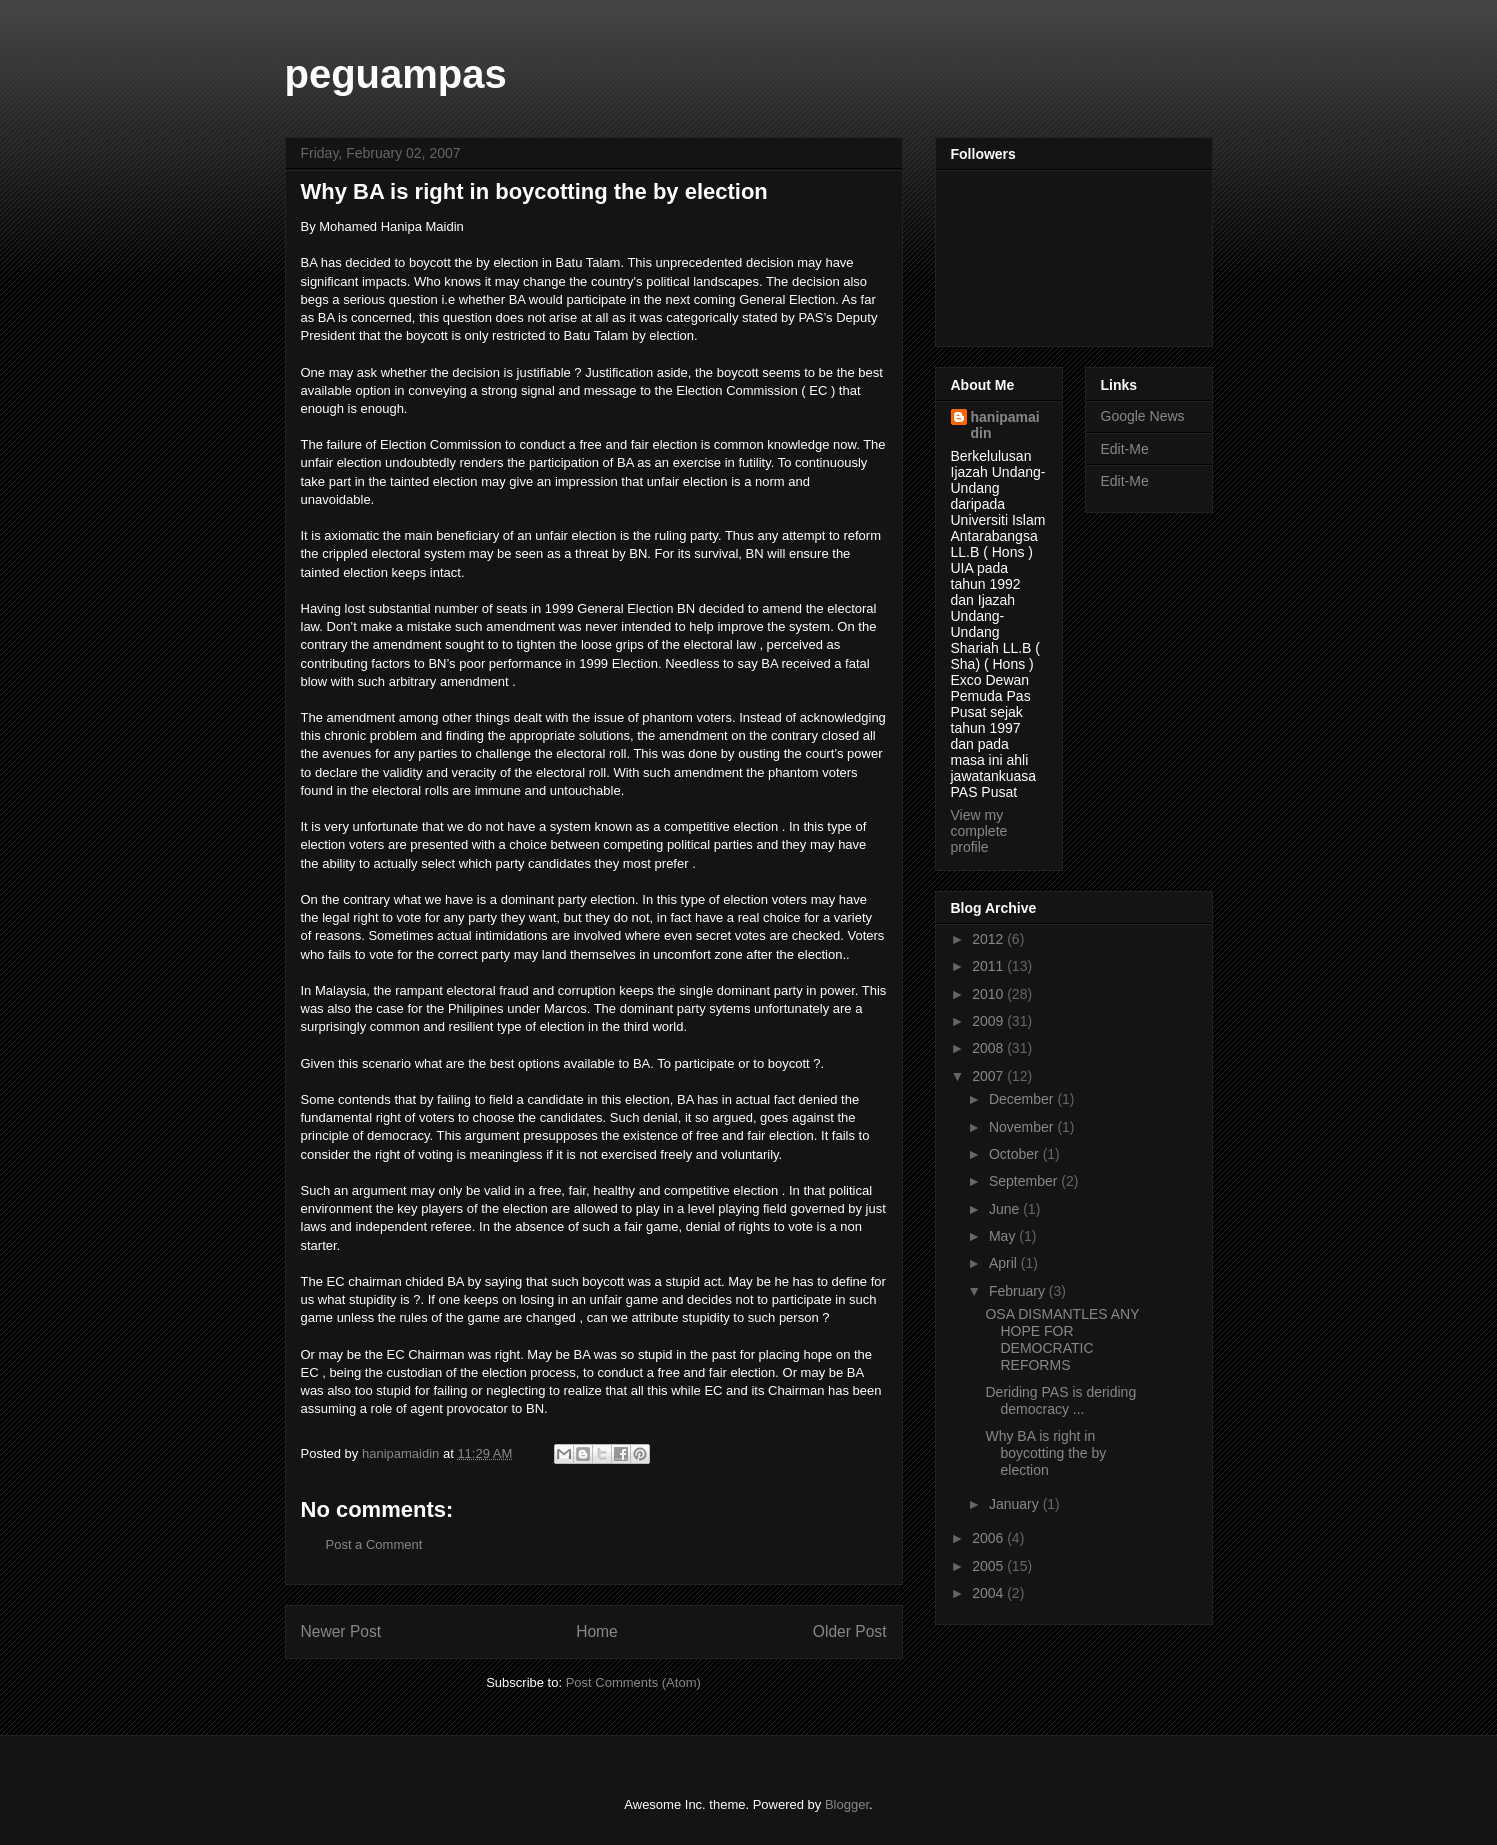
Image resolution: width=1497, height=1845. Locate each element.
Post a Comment (374, 1544)
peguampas (396, 74)
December (1023, 1099)
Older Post (850, 1631)
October (1016, 1154)
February (1019, 1291)
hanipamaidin (1005, 425)
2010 (989, 994)
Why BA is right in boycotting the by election (1045, 1453)
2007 (989, 1076)
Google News (1143, 416)
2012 (989, 939)
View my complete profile (979, 831)
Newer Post (341, 1631)
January (1016, 1504)
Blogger (847, 1804)
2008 (989, 1048)
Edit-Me (1125, 449)
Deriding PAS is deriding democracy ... (1060, 1400)
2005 (989, 1566)
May (1004, 1236)
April (1005, 1263)
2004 (989, 1593)
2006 (989, 1538)
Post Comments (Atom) (633, 1682)
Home (597, 1631)
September (1025, 1181)
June (1006, 1209)
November (1023, 1127)
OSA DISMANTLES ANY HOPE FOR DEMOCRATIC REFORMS (1062, 1339)
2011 (989, 966)
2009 (989, 1021)
